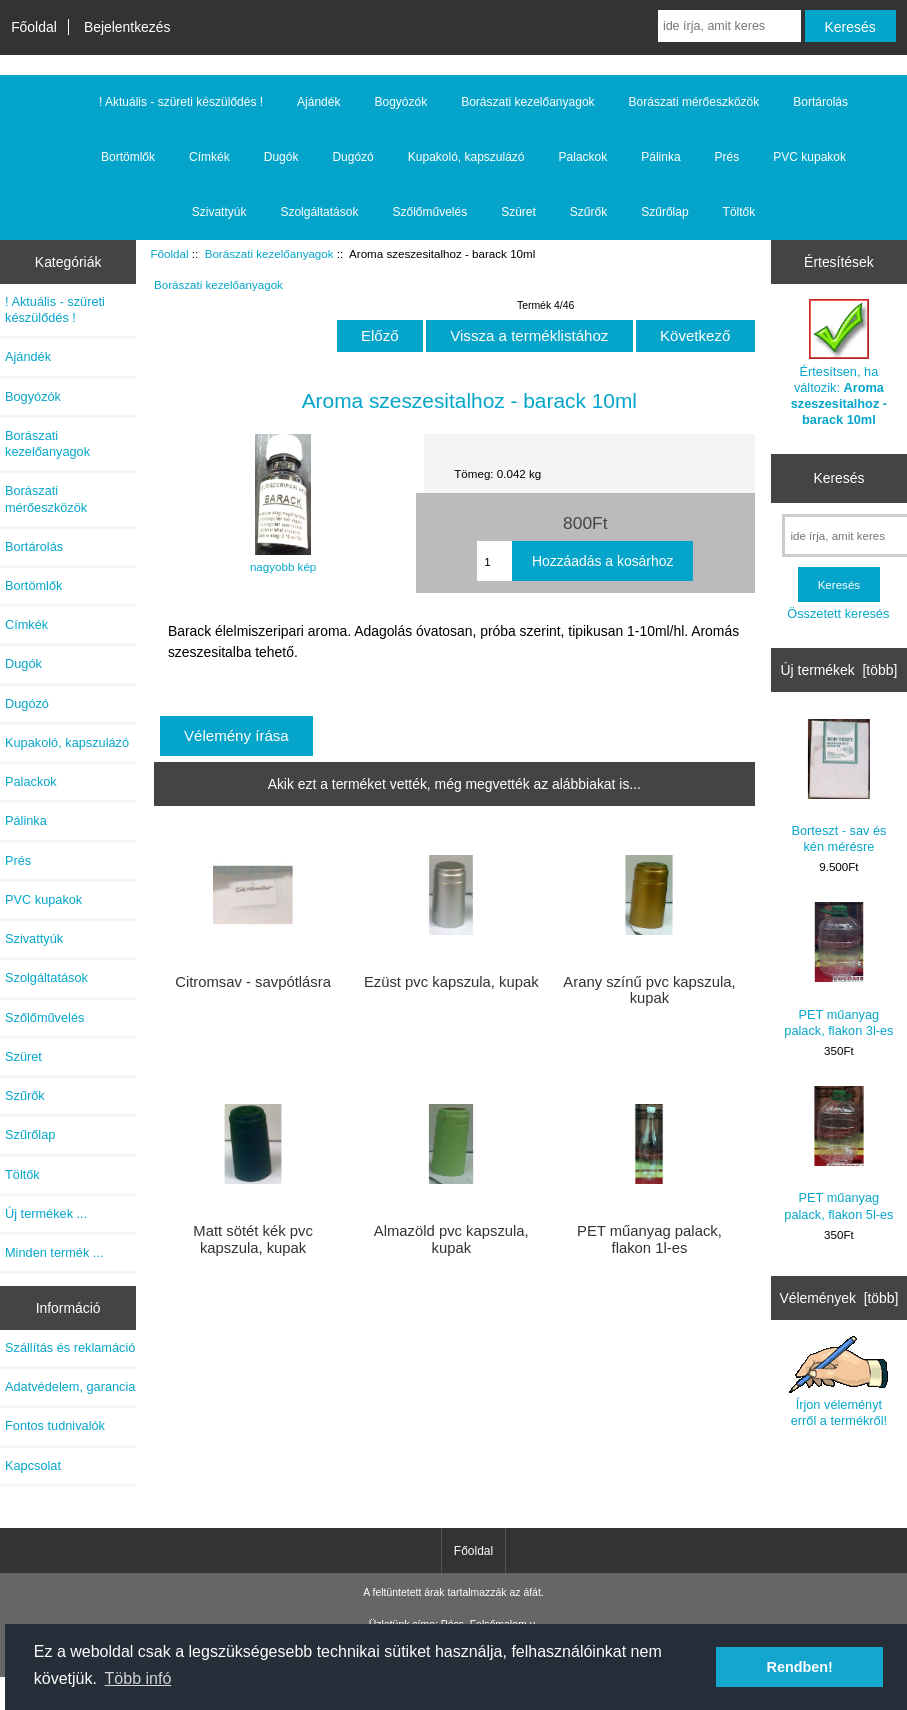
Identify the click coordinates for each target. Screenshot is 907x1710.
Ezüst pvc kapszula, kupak (451, 982)
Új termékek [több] (839, 670)
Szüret (518, 212)
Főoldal (34, 27)
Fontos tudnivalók (55, 1425)
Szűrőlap (664, 212)
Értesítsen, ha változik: (839, 363)
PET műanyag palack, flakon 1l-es (649, 1239)
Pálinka (660, 157)
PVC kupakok (809, 157)
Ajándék (318, 102)
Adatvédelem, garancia (70, 1386)
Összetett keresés (838, 613)
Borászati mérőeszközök (694, 102)
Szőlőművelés (429, 212)
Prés (727, 157)
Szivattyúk (219, 212)
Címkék (209, 157)
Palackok (583, 157)
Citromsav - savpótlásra (253, 982)
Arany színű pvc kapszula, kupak (649, 990)
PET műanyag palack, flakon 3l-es (838, 969)
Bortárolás (820, 102)
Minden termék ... (54, 1252)
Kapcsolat (33, 1465)
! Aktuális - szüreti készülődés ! (181, 102)
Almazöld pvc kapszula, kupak (451, 1239)
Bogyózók (400, 102)
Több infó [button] (138, 1678)
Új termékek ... (46, 1213)
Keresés (838, 478)
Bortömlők (128, 157)
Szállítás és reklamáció (70, 1347)
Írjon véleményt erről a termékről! (838, 1382)
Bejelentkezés (127, 27)
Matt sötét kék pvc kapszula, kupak (253, 1239)
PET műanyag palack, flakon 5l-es (838, 1153)
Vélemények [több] (838, 1298)
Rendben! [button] (800, 1667)
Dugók (281, 157)
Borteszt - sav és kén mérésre (838, 786)
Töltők (739, 212)
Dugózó (352, 157)
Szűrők (588, 212)
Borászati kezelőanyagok (269, 253)
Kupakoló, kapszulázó (466, 157)
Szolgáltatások (319, 212)
